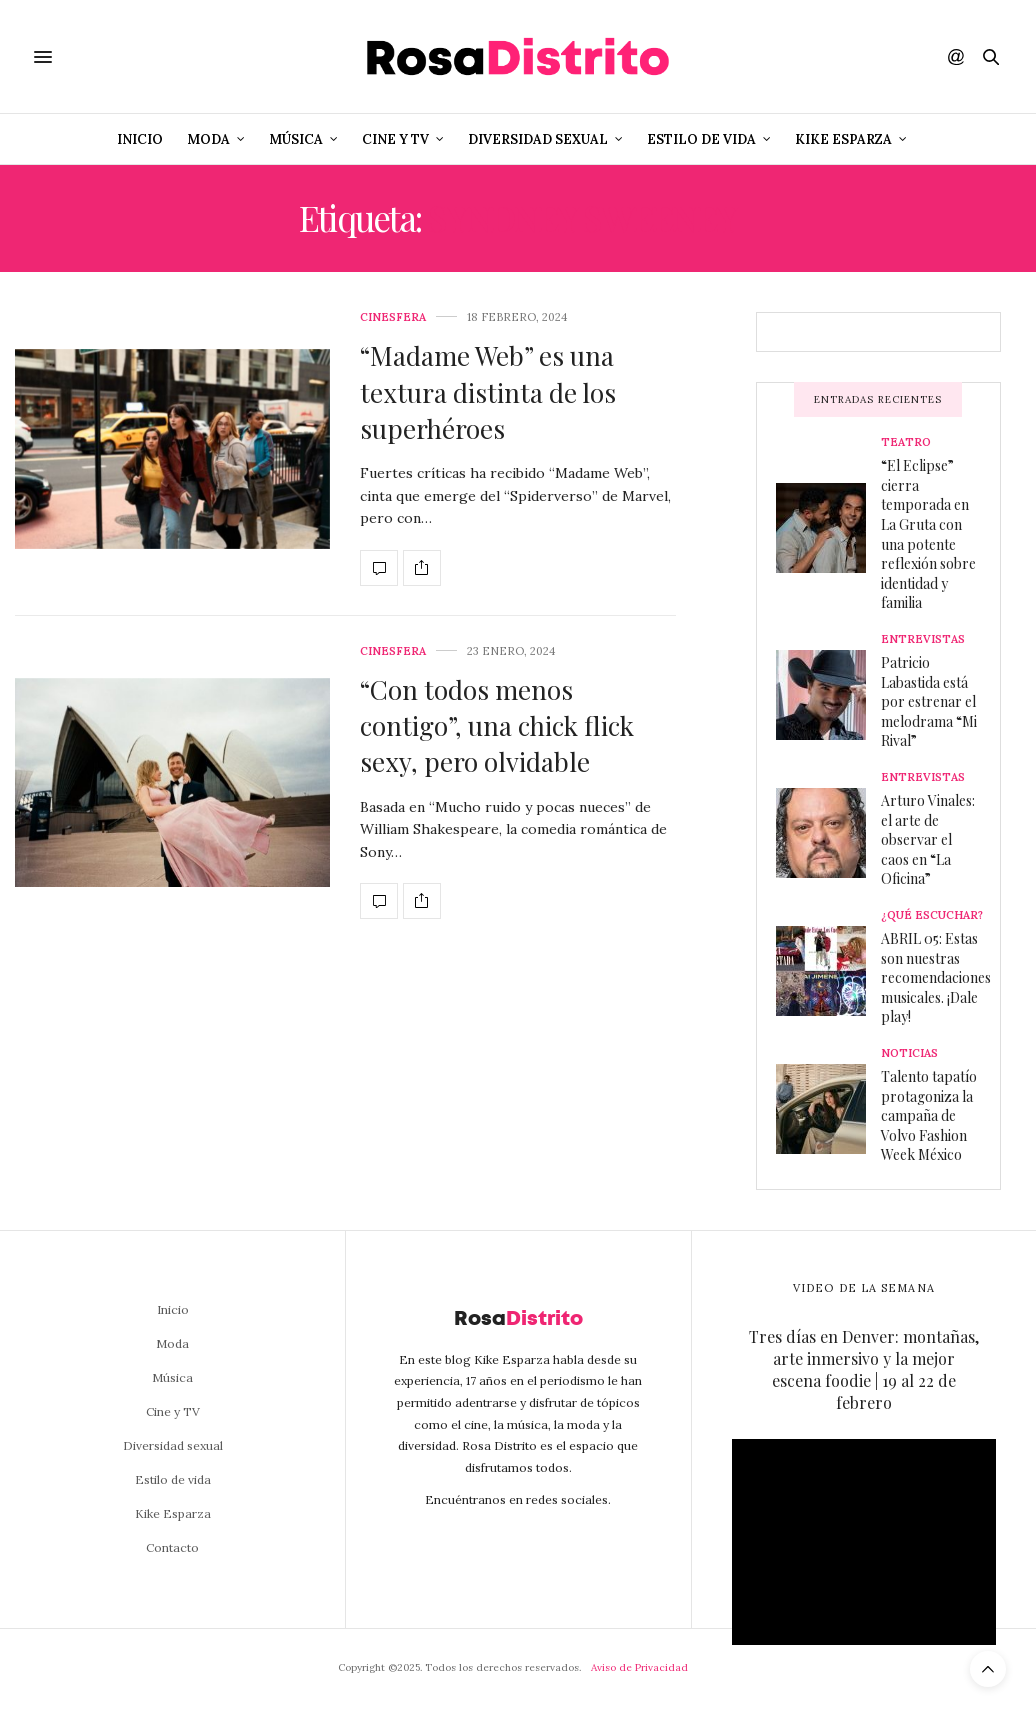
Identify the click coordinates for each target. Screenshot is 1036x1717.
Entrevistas (923, 639)
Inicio (140, 139)
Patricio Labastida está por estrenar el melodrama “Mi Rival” (929, 701)
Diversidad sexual (538, 139)
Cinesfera (393, 317)
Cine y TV (395, 139)
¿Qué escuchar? (932, 915)
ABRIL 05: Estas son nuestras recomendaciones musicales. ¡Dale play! (936, 977)
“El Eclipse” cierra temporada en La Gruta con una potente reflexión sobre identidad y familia (928, 534)
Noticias (909, 1053)
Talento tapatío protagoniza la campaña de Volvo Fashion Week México (929, 1115)
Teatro (906, 442)
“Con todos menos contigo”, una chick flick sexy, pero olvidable (497, 726)
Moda (208, 139)
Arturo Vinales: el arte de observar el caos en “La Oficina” (928, 839)
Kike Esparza (843, 139)
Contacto (172, 1547)
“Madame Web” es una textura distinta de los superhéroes (488, 392)
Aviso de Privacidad (639, 1667)
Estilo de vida (701, 139)
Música (296, 139)
